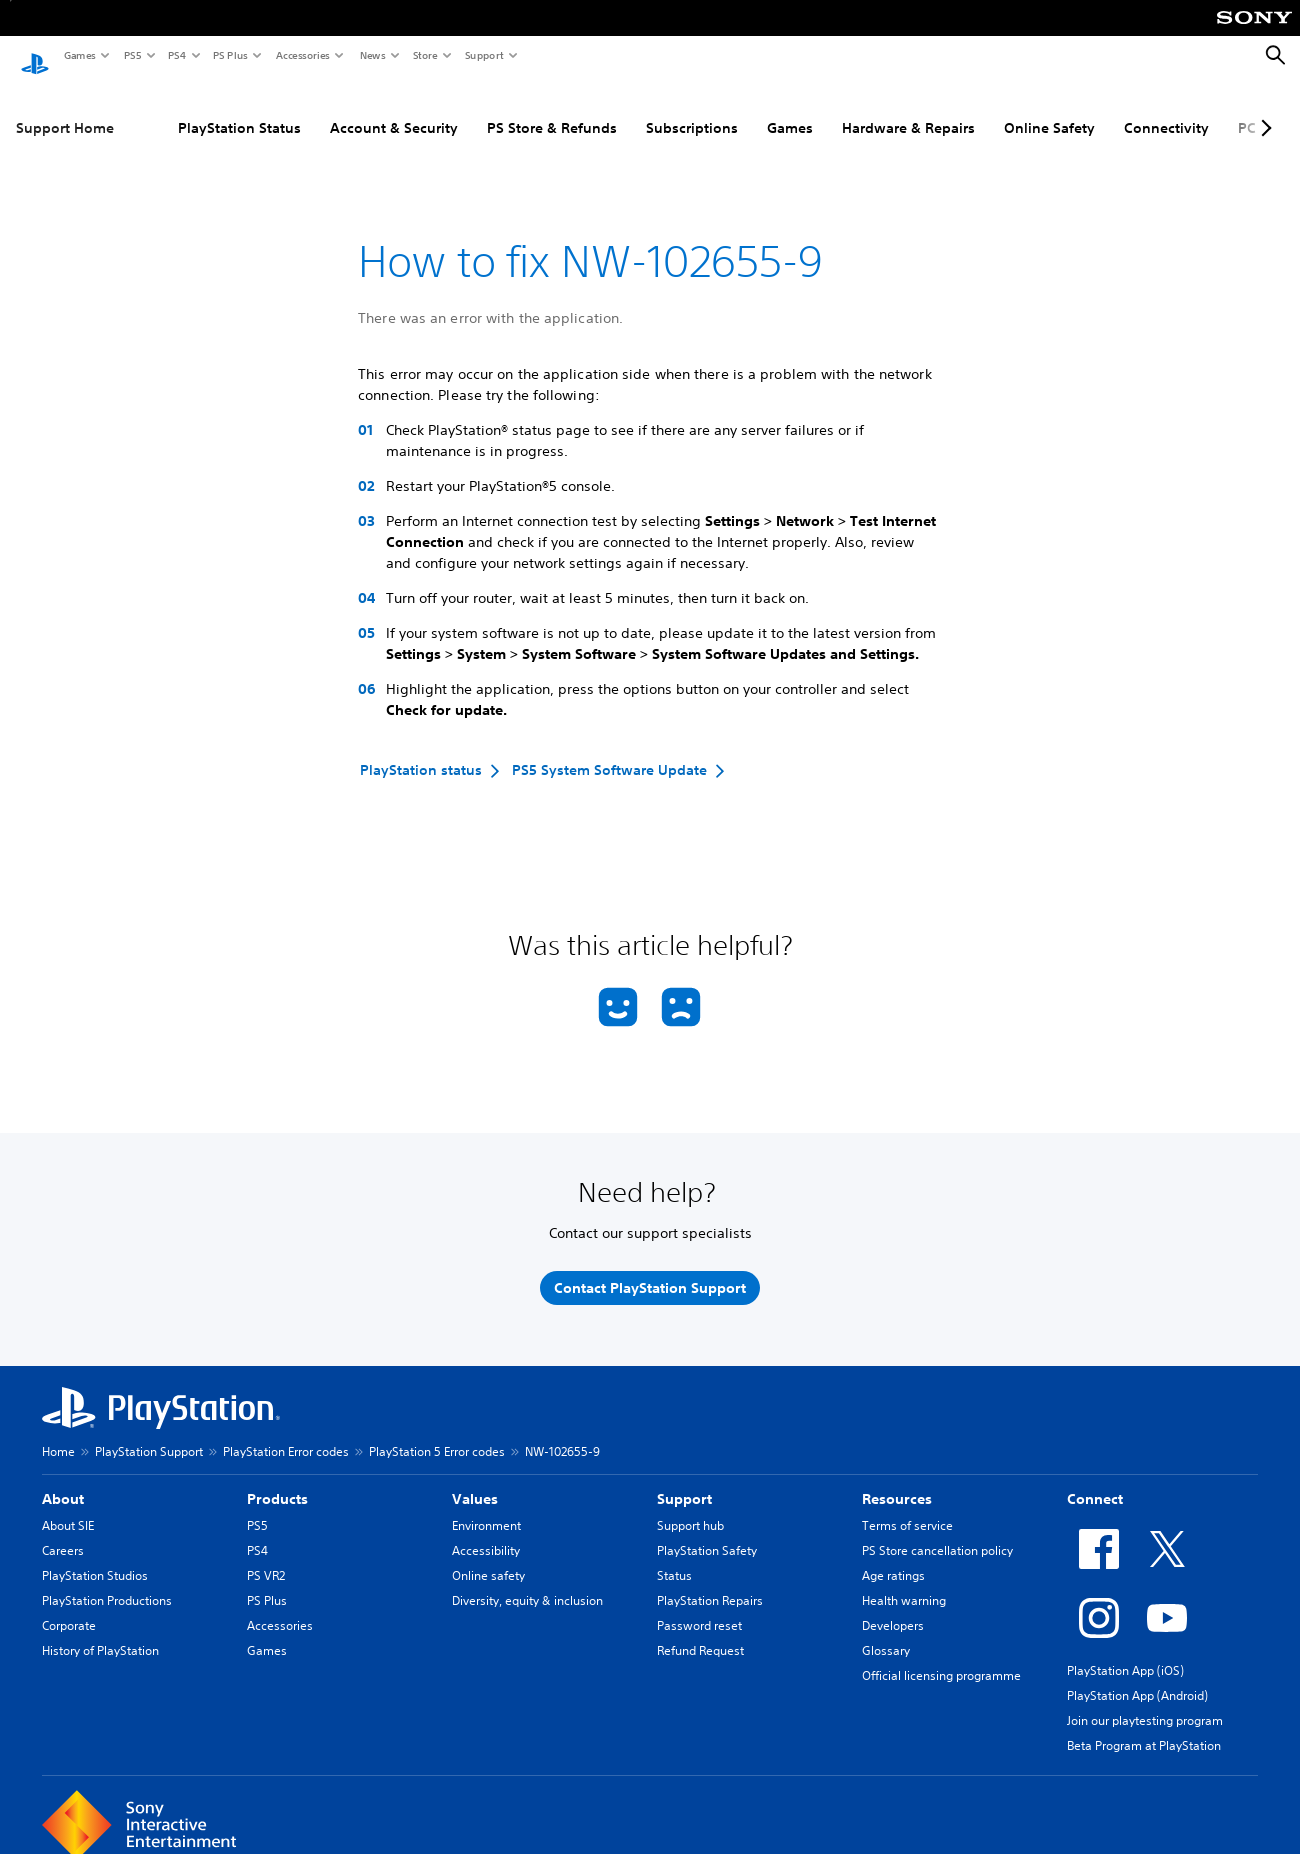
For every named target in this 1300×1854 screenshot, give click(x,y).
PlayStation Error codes (286, 1433)
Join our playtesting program (1145, 1702)
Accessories (302, 55)
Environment (486, 1507)
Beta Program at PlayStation (1144, 1727)
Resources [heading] (897, 1481)
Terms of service (907, 1507)
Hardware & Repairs (908, 109)
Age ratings (893, 1557)
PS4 (176, 55)
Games (79, 55)
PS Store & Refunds (552, 109)
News (372, 55)
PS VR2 (266, 1557)
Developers (893, 1607)
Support (483, 55)
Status (674, 1557)
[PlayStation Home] (35, 56)
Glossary (886, 1632)
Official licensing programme (941, 1657)
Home (58, 1433)
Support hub (690, 1507)
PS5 (131, 55)
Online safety (488, 1557)
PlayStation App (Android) (1137, 1677)
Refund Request (700, 1632)
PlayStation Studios (95, 1557)
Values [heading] (475, 1481)
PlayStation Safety (707, 1532)
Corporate (69, 1607)
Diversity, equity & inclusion (527, 1582)
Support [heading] (684, 1481)
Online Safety (1049, 109)
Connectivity (1166, 109)
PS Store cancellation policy (937, 1532)
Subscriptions (692, 109)
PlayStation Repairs (710, 1582)
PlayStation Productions (107, 1582)
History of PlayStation (100, 1632)
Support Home (65, 109)
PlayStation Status (239, 109)
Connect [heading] (1095, 1481)
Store (424, 55)
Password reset (699, 1607)
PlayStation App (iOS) (1125, 1652)
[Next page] (1263, 109)
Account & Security (394, 109)
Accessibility (486, 1532)
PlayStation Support (149, 1433)
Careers (63, 1532)
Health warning (904, 1582)
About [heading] (63, 1481)
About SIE (68, 1507)
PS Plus (229, 55)
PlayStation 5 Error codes (437, 1433)
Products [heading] (277, 1481)
